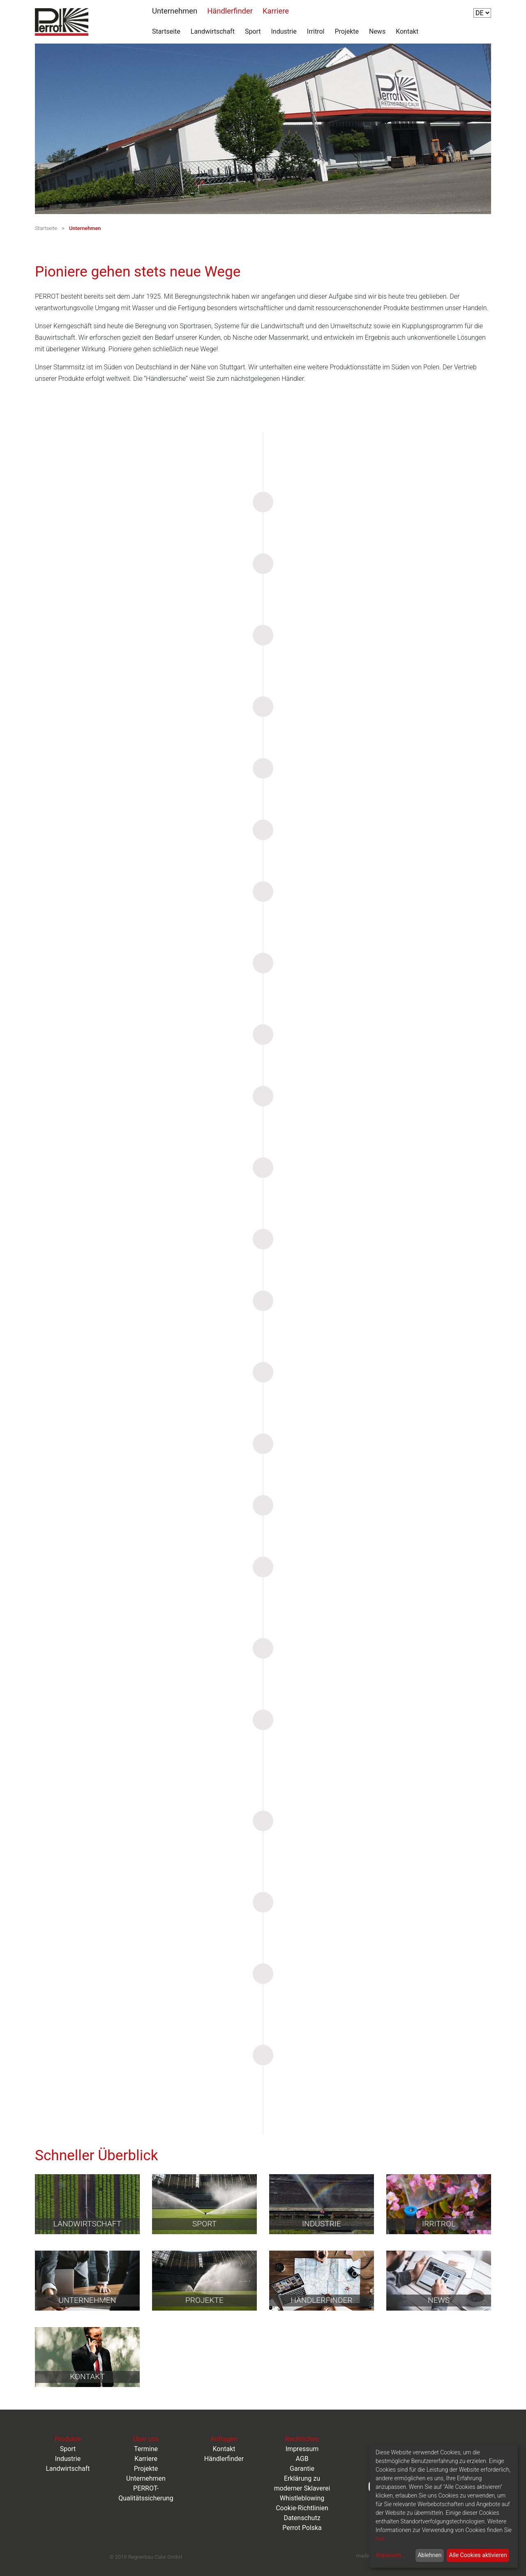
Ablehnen (429, 2555)
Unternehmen (174, 11)
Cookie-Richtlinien (302, 2508)
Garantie (302, 2468)
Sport (253, 31)
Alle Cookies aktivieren (478, 2555)
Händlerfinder (230, 11)
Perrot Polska (302, 2528)
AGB (301, 2459)
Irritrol (316, 31)
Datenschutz (302, 2518)
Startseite (166, 31)
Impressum (302, 2449)
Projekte (347, 31)
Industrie (284, 31)
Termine (146, 2449)
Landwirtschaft (213, 31)
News (377, 31)
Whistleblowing (302, 2498)
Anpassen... (391, 2555)
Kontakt (407, 31)
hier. (381, 2538)
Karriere (276, 11)
